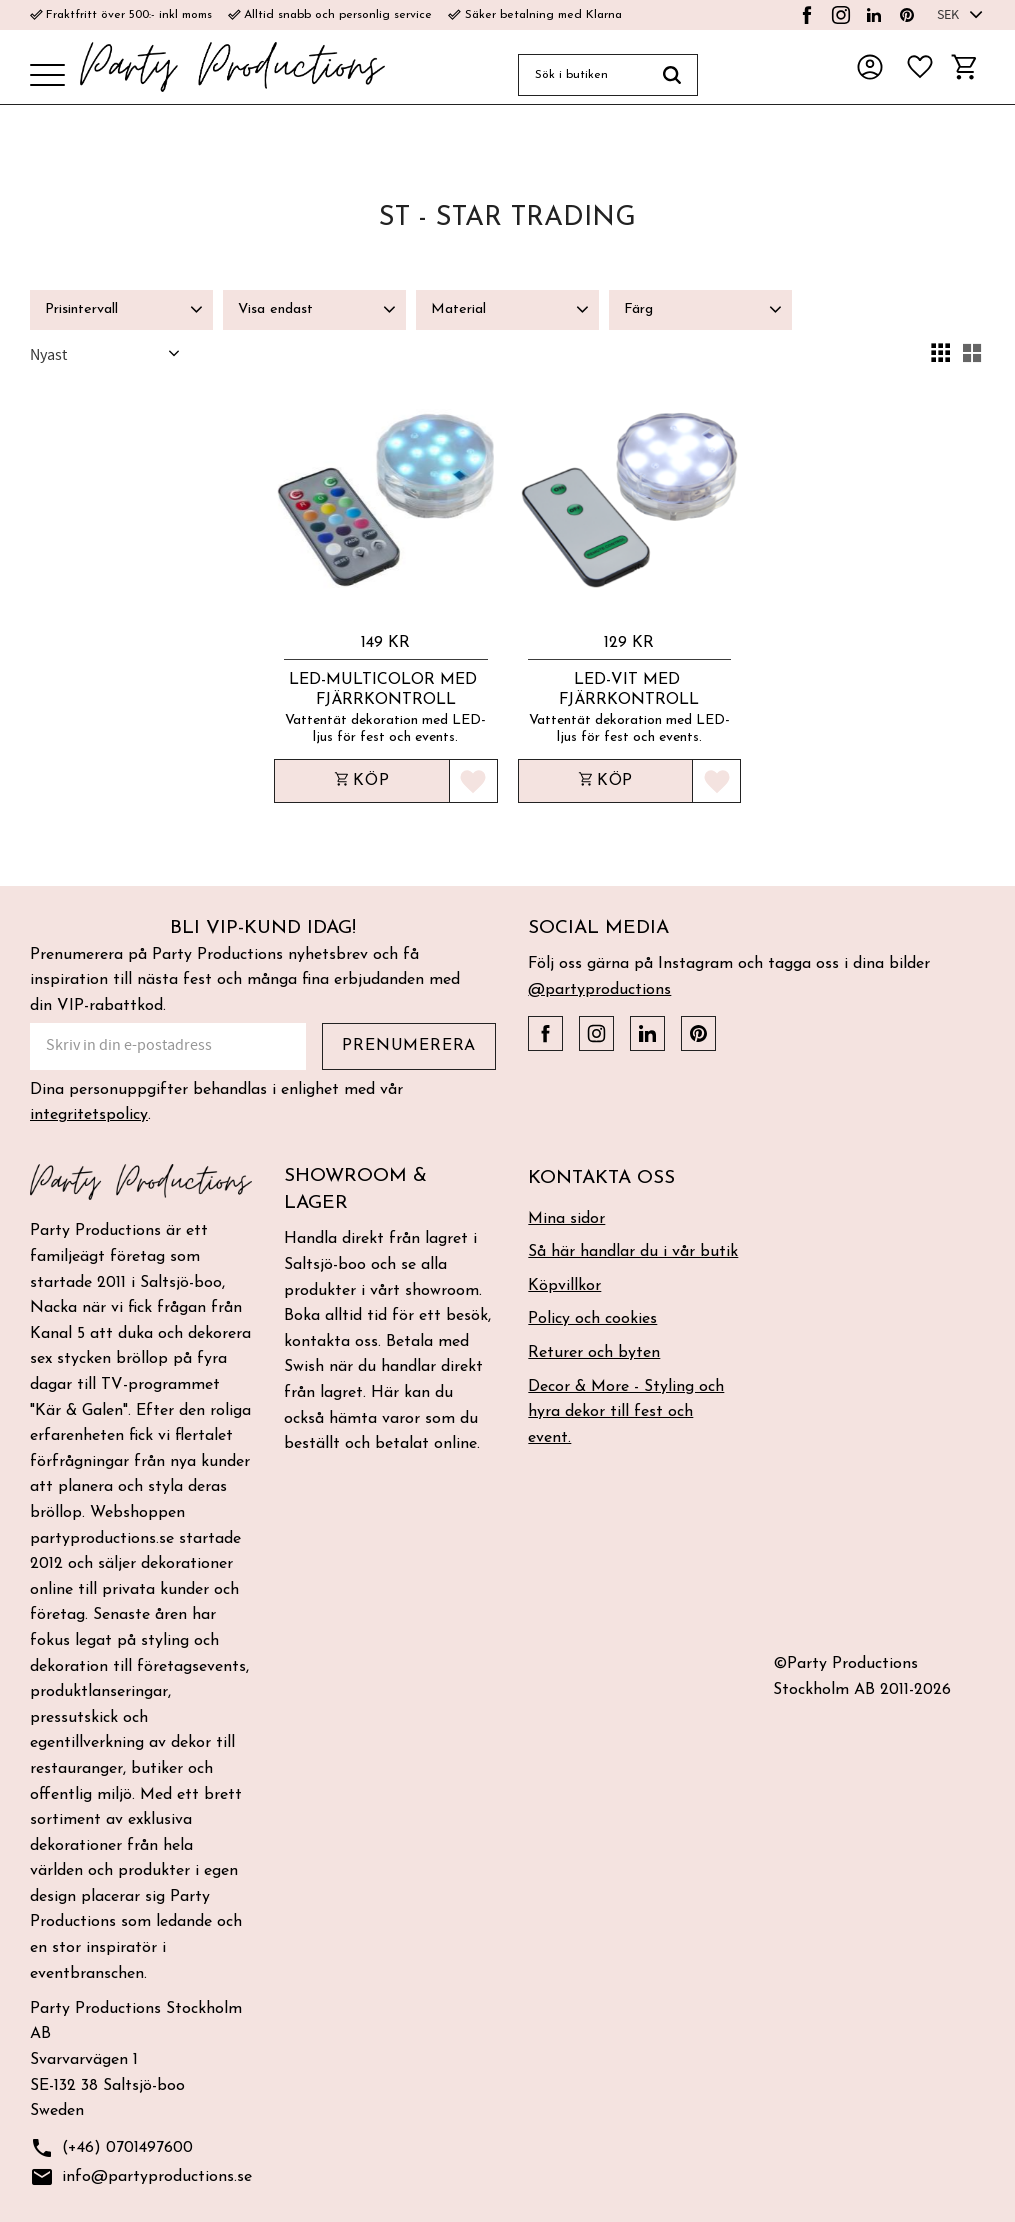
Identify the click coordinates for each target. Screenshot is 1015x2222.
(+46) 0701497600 (111, 2148)
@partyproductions (599, 990)
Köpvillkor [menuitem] (564, 1286)
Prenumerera (409, 1046)
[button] (47, 76)
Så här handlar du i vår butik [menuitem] (633, 1252)
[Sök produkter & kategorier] (582, 75)
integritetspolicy (89, 1115)
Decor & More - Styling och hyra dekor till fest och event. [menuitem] (626, 1412)
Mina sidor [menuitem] (566, 1219)
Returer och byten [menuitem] (594, 1353)
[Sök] (672, 75)
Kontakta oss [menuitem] (601, 1178)
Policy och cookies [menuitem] (592, 1319)
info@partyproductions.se (141, 2177)
